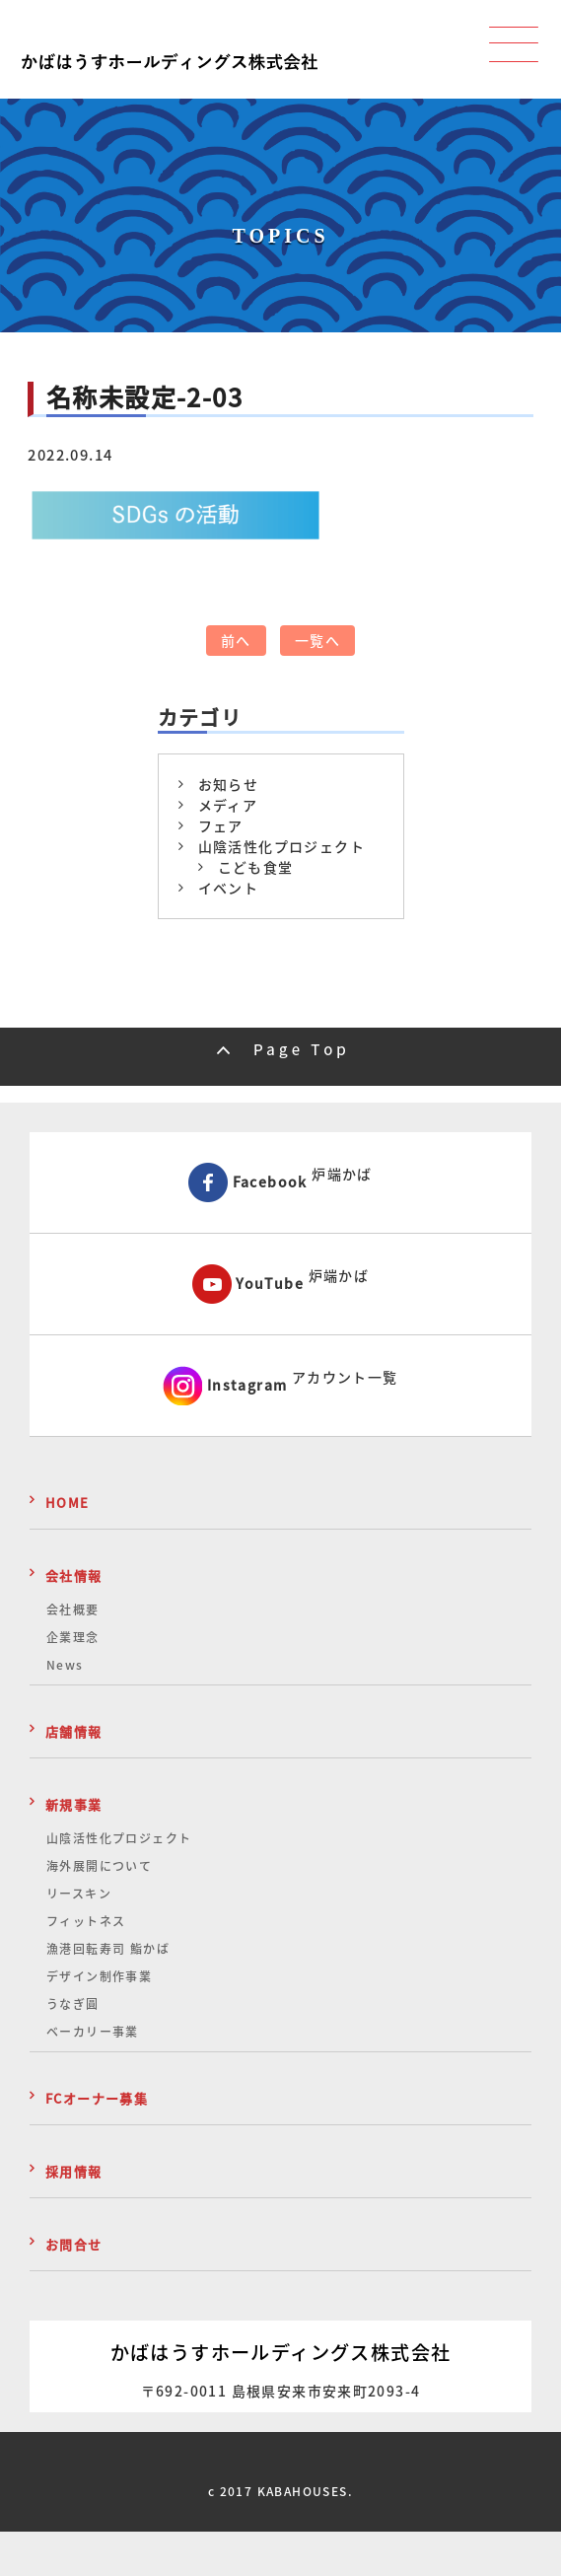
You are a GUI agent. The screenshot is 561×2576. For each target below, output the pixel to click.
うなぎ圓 (73, 2004)
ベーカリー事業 (92, 2031)
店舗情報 (74, 1731)
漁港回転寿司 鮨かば (108, 1949)
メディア (228, 805)
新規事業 (74, 1804)
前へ (236, 640)
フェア (221, 825)
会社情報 (74, 1575)
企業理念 (73, 1637)
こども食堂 (256, 867)
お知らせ (228, 784)
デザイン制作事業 (99, 1976)
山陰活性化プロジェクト (281, 846)
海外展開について (99, 1866)
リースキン (78, 1893)
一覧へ (317, 640)
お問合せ (74, 2244)
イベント (228, 887)
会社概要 (73, 1609)
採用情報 (74, 2171)
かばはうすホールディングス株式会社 (281, 2352)
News (65, 1665)
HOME (67, 1502)
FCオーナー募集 (96, 2098)
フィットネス (85, 1921)
